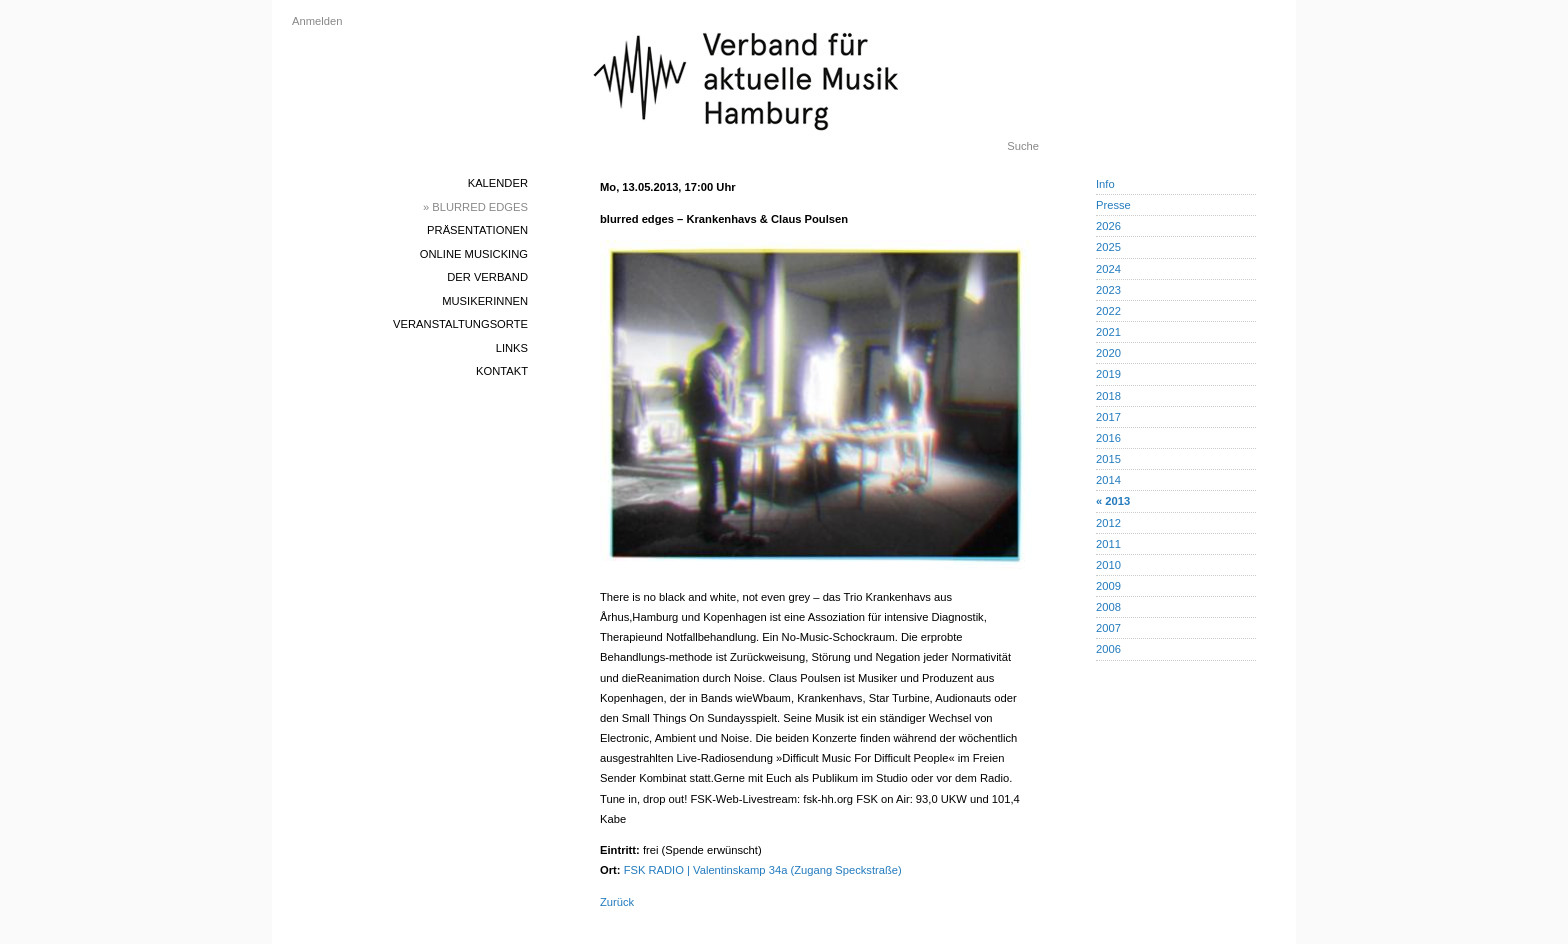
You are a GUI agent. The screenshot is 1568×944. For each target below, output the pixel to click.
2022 (1108, 311)
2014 (1108, 480)
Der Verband (487, 277)
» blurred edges (475, 207)
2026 (1108, 226)
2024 (1108, 269)
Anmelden (317, 21)
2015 (1108, 459)
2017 (1108, 417)
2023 (1108, 290)
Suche (1023, 146)
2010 (1108, 565)
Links (512, 348)
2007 (1108, 628)
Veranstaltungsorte (460, 324)
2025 (1108, 247)
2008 (1108, 607)
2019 (1108, 374)
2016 (1108, 438)
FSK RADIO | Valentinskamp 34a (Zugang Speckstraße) (763, 870)
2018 (1108, 396)
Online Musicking (474, 254)
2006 (1108, 649)
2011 (1108, 544)
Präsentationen (477, 230)
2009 (1108, 586)
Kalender (498, 183)
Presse (1113, 205)
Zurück (617, 902)
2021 (1108, 332)
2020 (1108, 353)
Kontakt (502, 371)
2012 (1108, 523)
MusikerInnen (485, 301)
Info (1105, 184)
